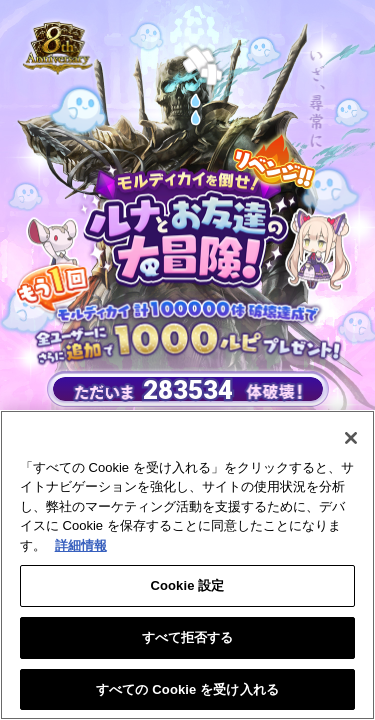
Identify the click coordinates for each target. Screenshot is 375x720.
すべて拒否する (188, 640)
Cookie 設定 (187, 589)
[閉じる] (351, 441)
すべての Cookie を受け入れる (187, 692)
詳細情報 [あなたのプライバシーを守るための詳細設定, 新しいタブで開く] (81, 548)
